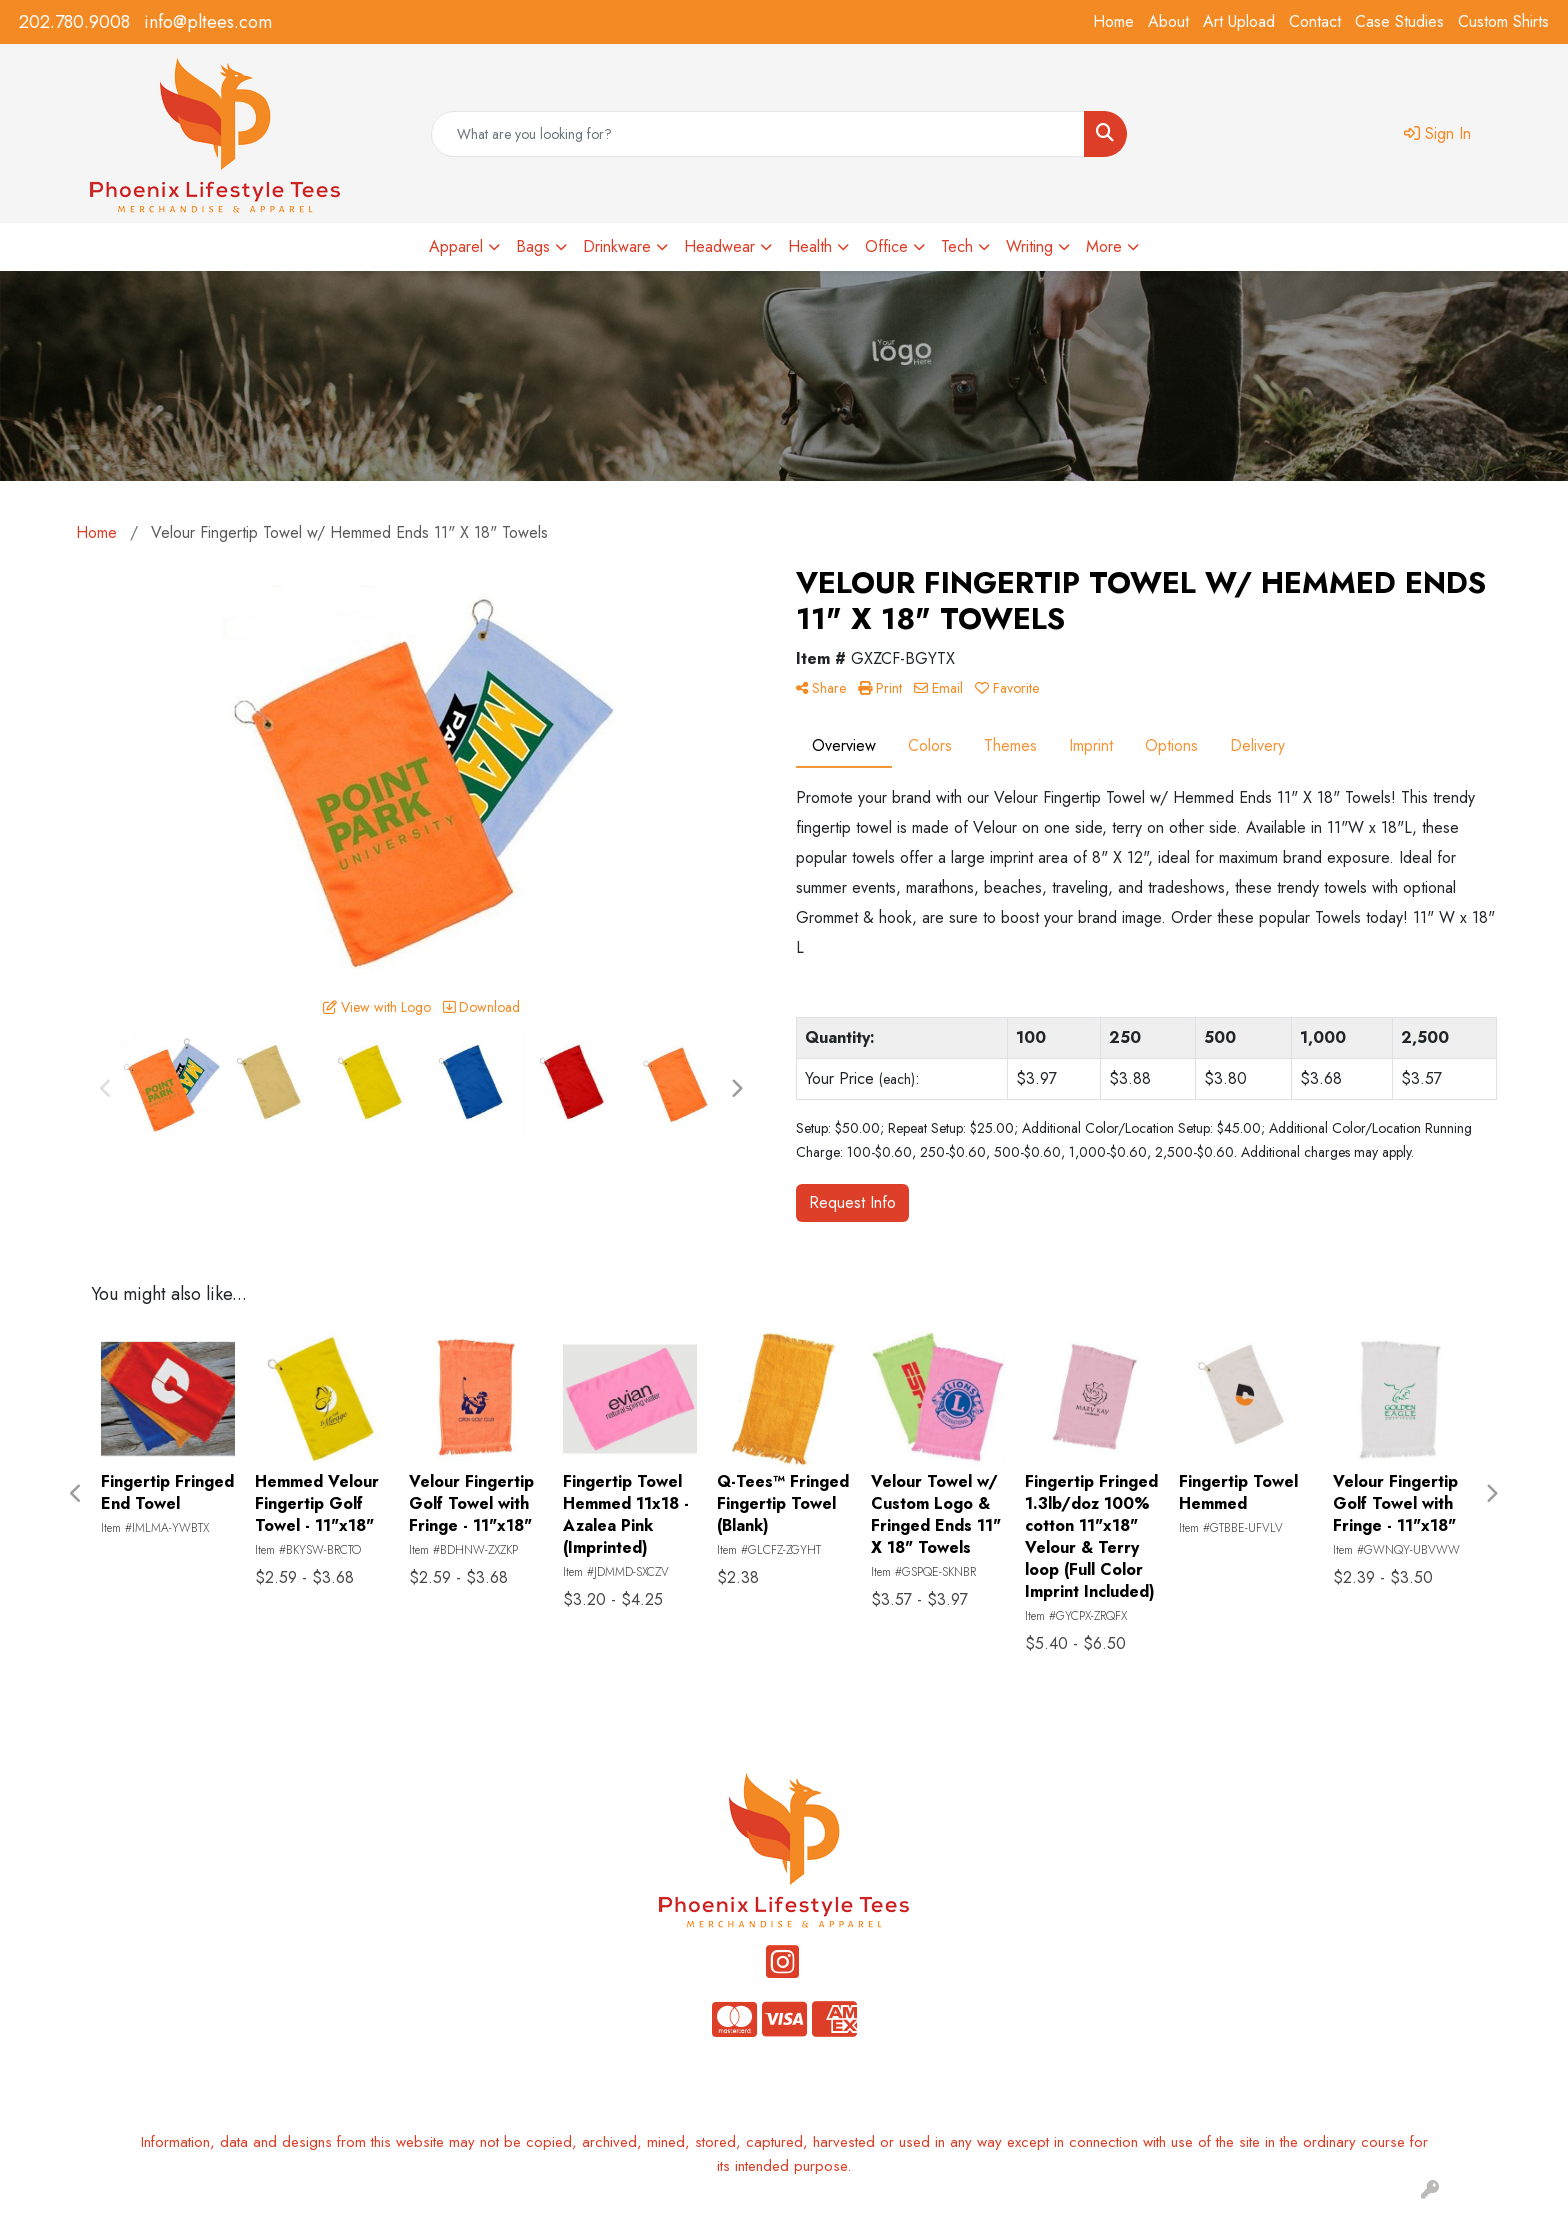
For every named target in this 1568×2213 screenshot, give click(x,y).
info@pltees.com (208, 22)
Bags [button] (533, 246)
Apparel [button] (456, 246)
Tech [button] (957, 246)
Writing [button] (1029, 246)
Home (1113, 21)
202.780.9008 (74, 22)
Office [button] (886, 246)
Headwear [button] (719, 246)
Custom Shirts (1503, 21)
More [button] (1104, 246)
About (1168, 21)
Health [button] (810, 246)
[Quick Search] (758, 134)
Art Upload (1239, 21)
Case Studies (1399, 21)
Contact (1315, 21)
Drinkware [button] (617, 246)
